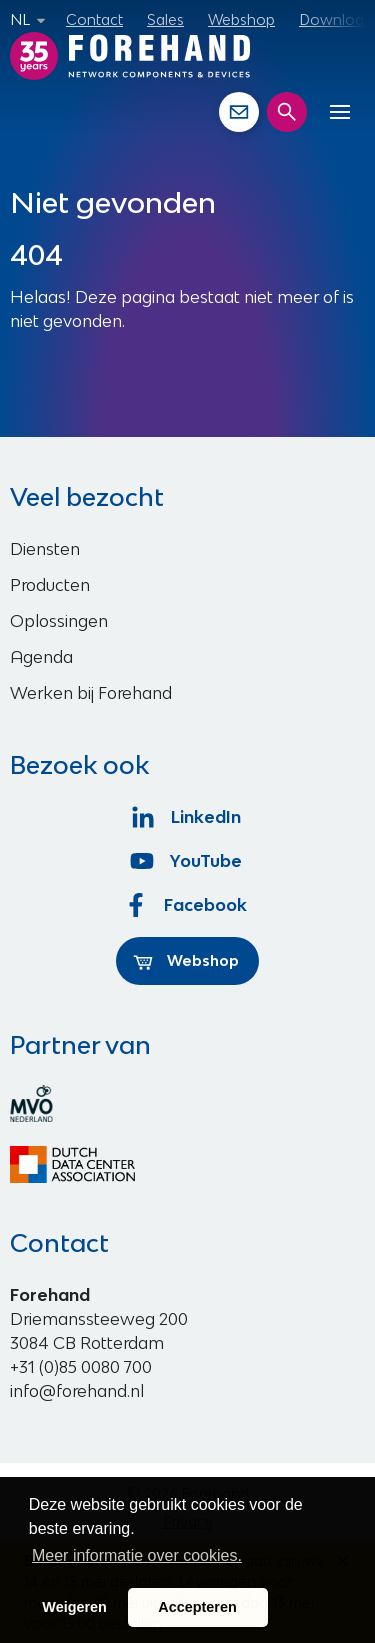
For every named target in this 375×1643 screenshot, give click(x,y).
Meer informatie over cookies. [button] (137, 1555)
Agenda (41, 657)
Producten (50, 585)
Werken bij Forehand (91, 693)
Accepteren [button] (197, 1607)
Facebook (188, 905)
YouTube (187, 861)
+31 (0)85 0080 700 (81, 1367)
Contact (94, 19)
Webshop (241, 19)
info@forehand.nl (77, 1391)
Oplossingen (59, 621)
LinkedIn (187, 817)
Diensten (45, 549)
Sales (165, 19)
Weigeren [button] (74, 1607)
